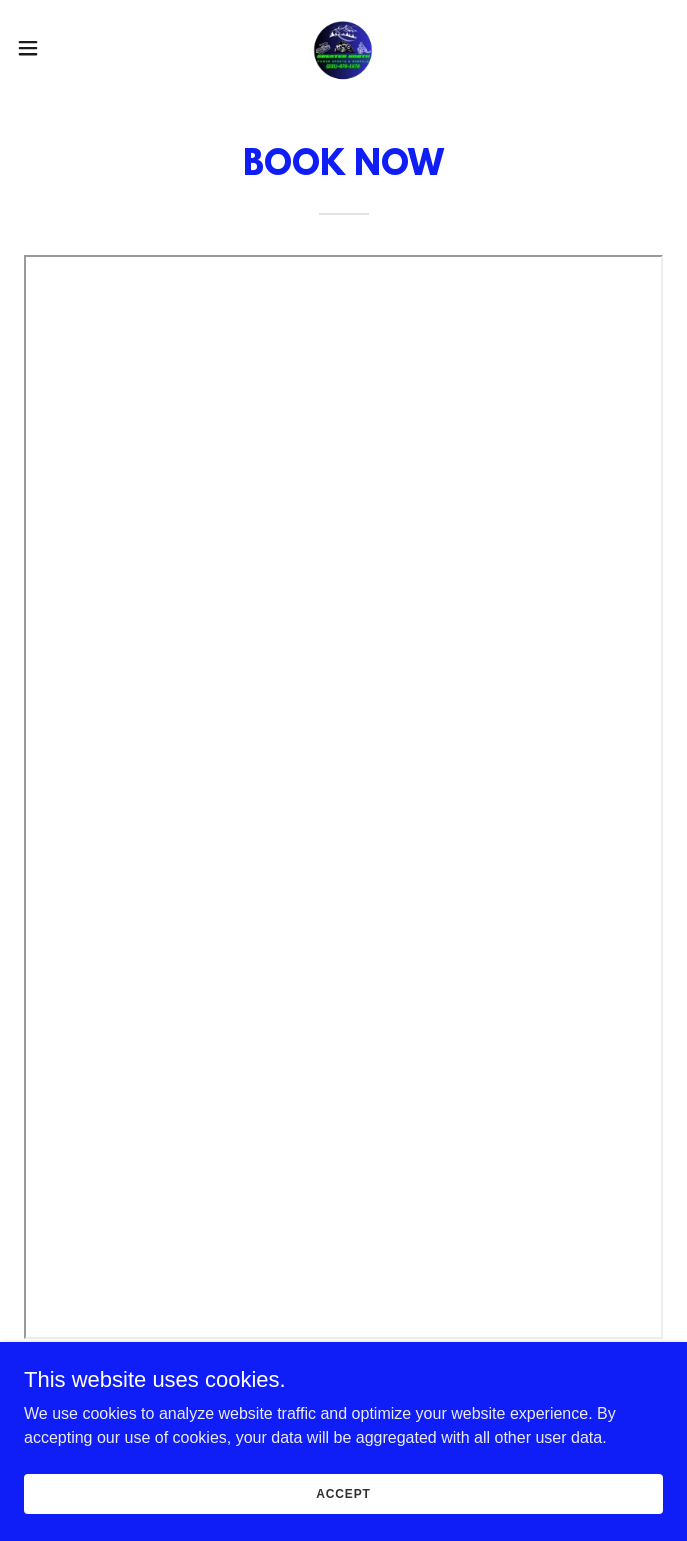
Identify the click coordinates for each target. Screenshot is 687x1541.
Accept (343, 1507)
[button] (58, 48)
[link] (343, 48)
